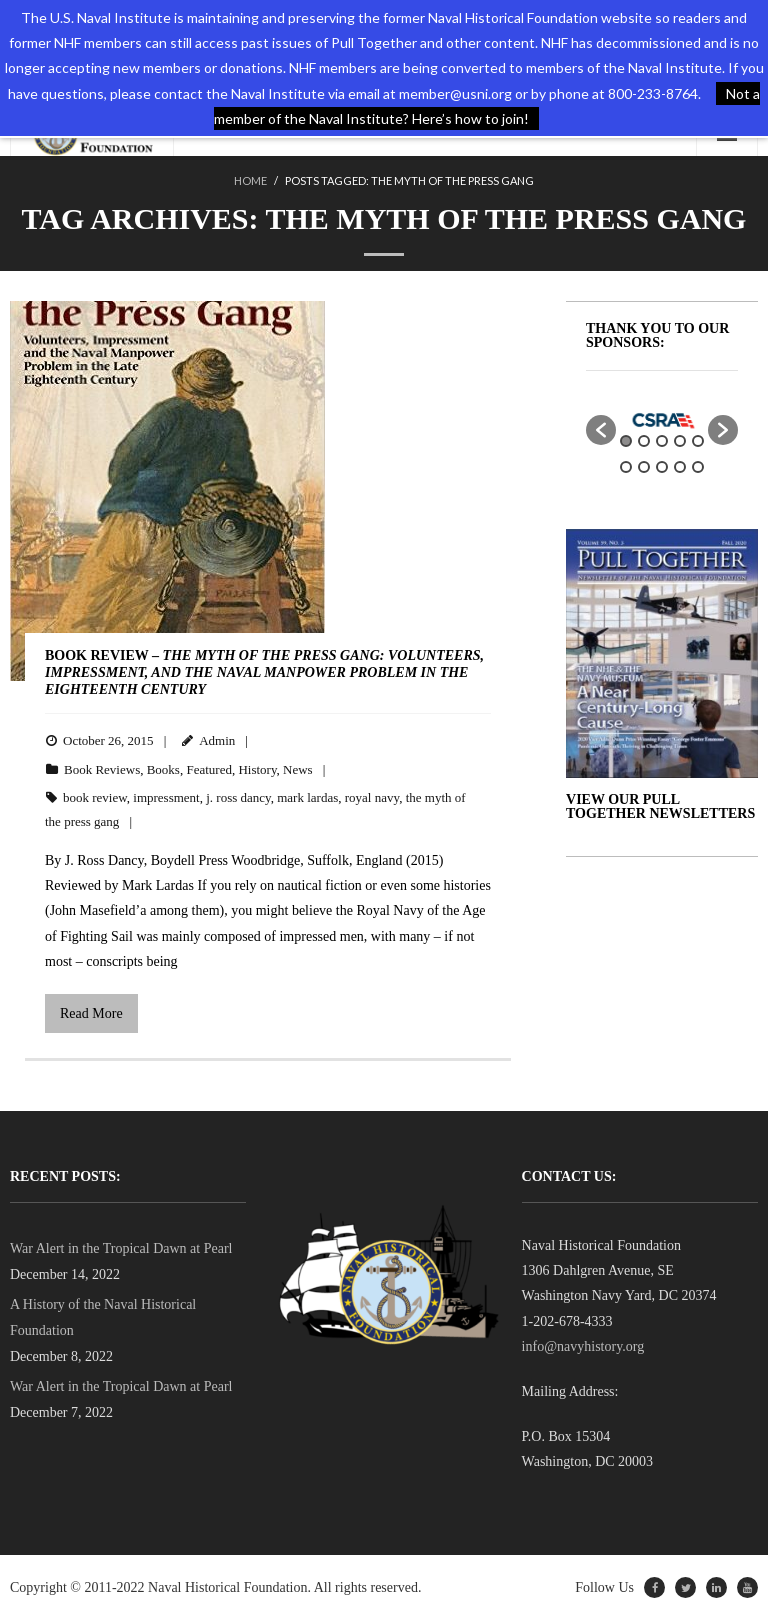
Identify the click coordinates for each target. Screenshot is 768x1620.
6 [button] (626, 467)
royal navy (372, 797)
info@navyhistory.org (583, 1346)
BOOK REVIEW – (264, 672)
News (298, 769)
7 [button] (644, 467)
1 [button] (626, 441)
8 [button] (662, 467)
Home (250, 180)
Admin (217, 740)
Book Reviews (102, 769)
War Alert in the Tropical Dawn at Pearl (121, 1248)
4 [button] (680, 441)
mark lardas (307, 797)
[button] (601, 430)
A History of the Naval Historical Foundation (103, 1317)
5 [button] (698, 441)
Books (163, 769)
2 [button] (644, 441)
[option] (662, 420)
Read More (91, 1013)
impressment (166, 797)
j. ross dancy (238, 797)
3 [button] (662, 441)
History (257, 769)
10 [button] (698, 467)
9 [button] (680, 467)
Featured (208, 769)
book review (95, 797)
